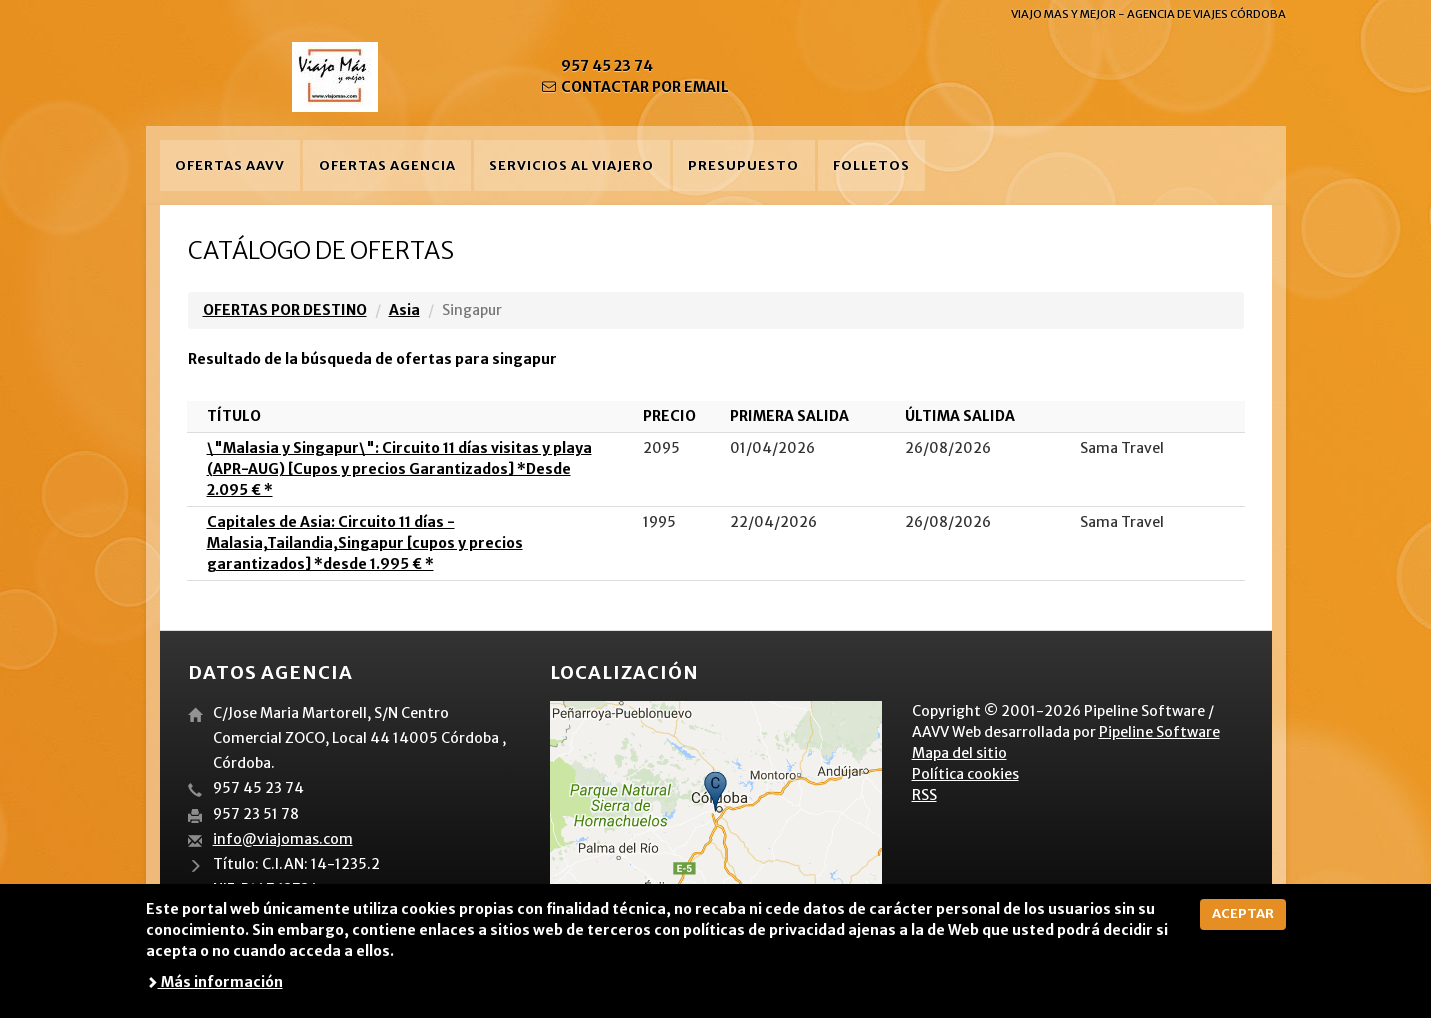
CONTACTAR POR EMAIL (634, 87)
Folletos (871, 165)
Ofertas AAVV (230, 165)
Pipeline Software (1159, 732)
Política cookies (965, 774)
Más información (214, 982)
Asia (404, 310)
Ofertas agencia (387, 165)
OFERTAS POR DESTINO (285, 310)
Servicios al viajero (571, 165)
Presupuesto (743, 165)
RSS (924, 795)
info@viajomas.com (283, 839)
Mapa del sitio (959, 753)
